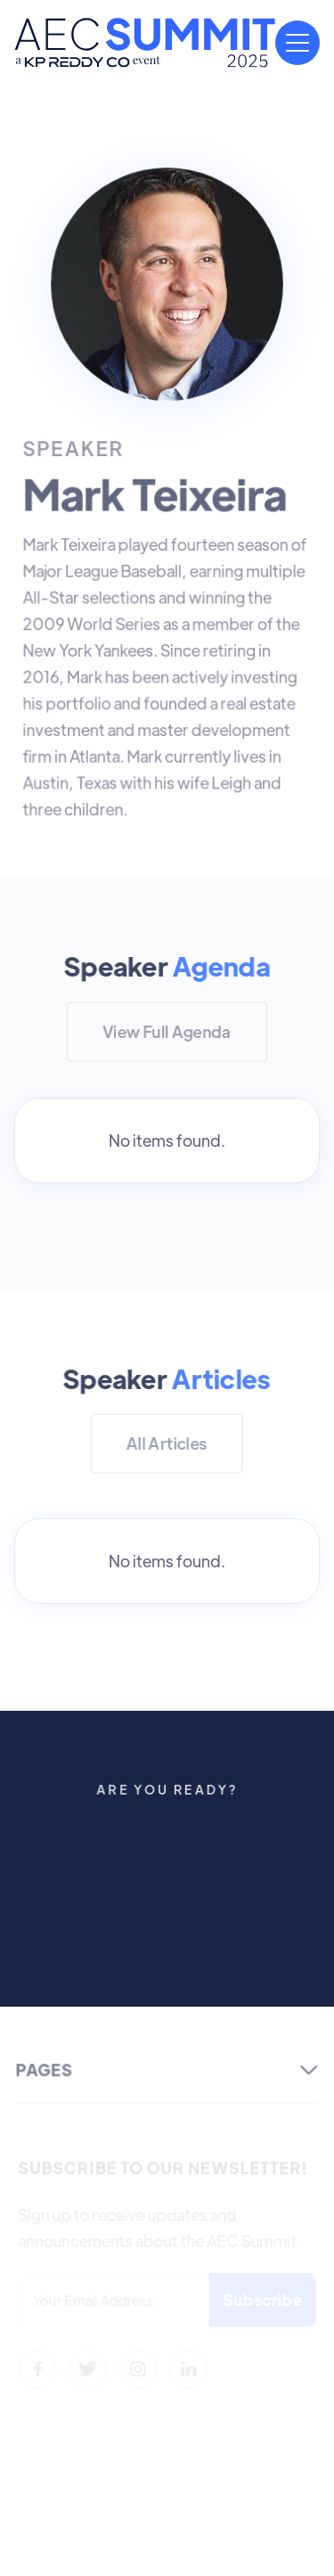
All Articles (167, 1442)
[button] (297, 42)
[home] (144, 43)
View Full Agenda (167, 1031)
